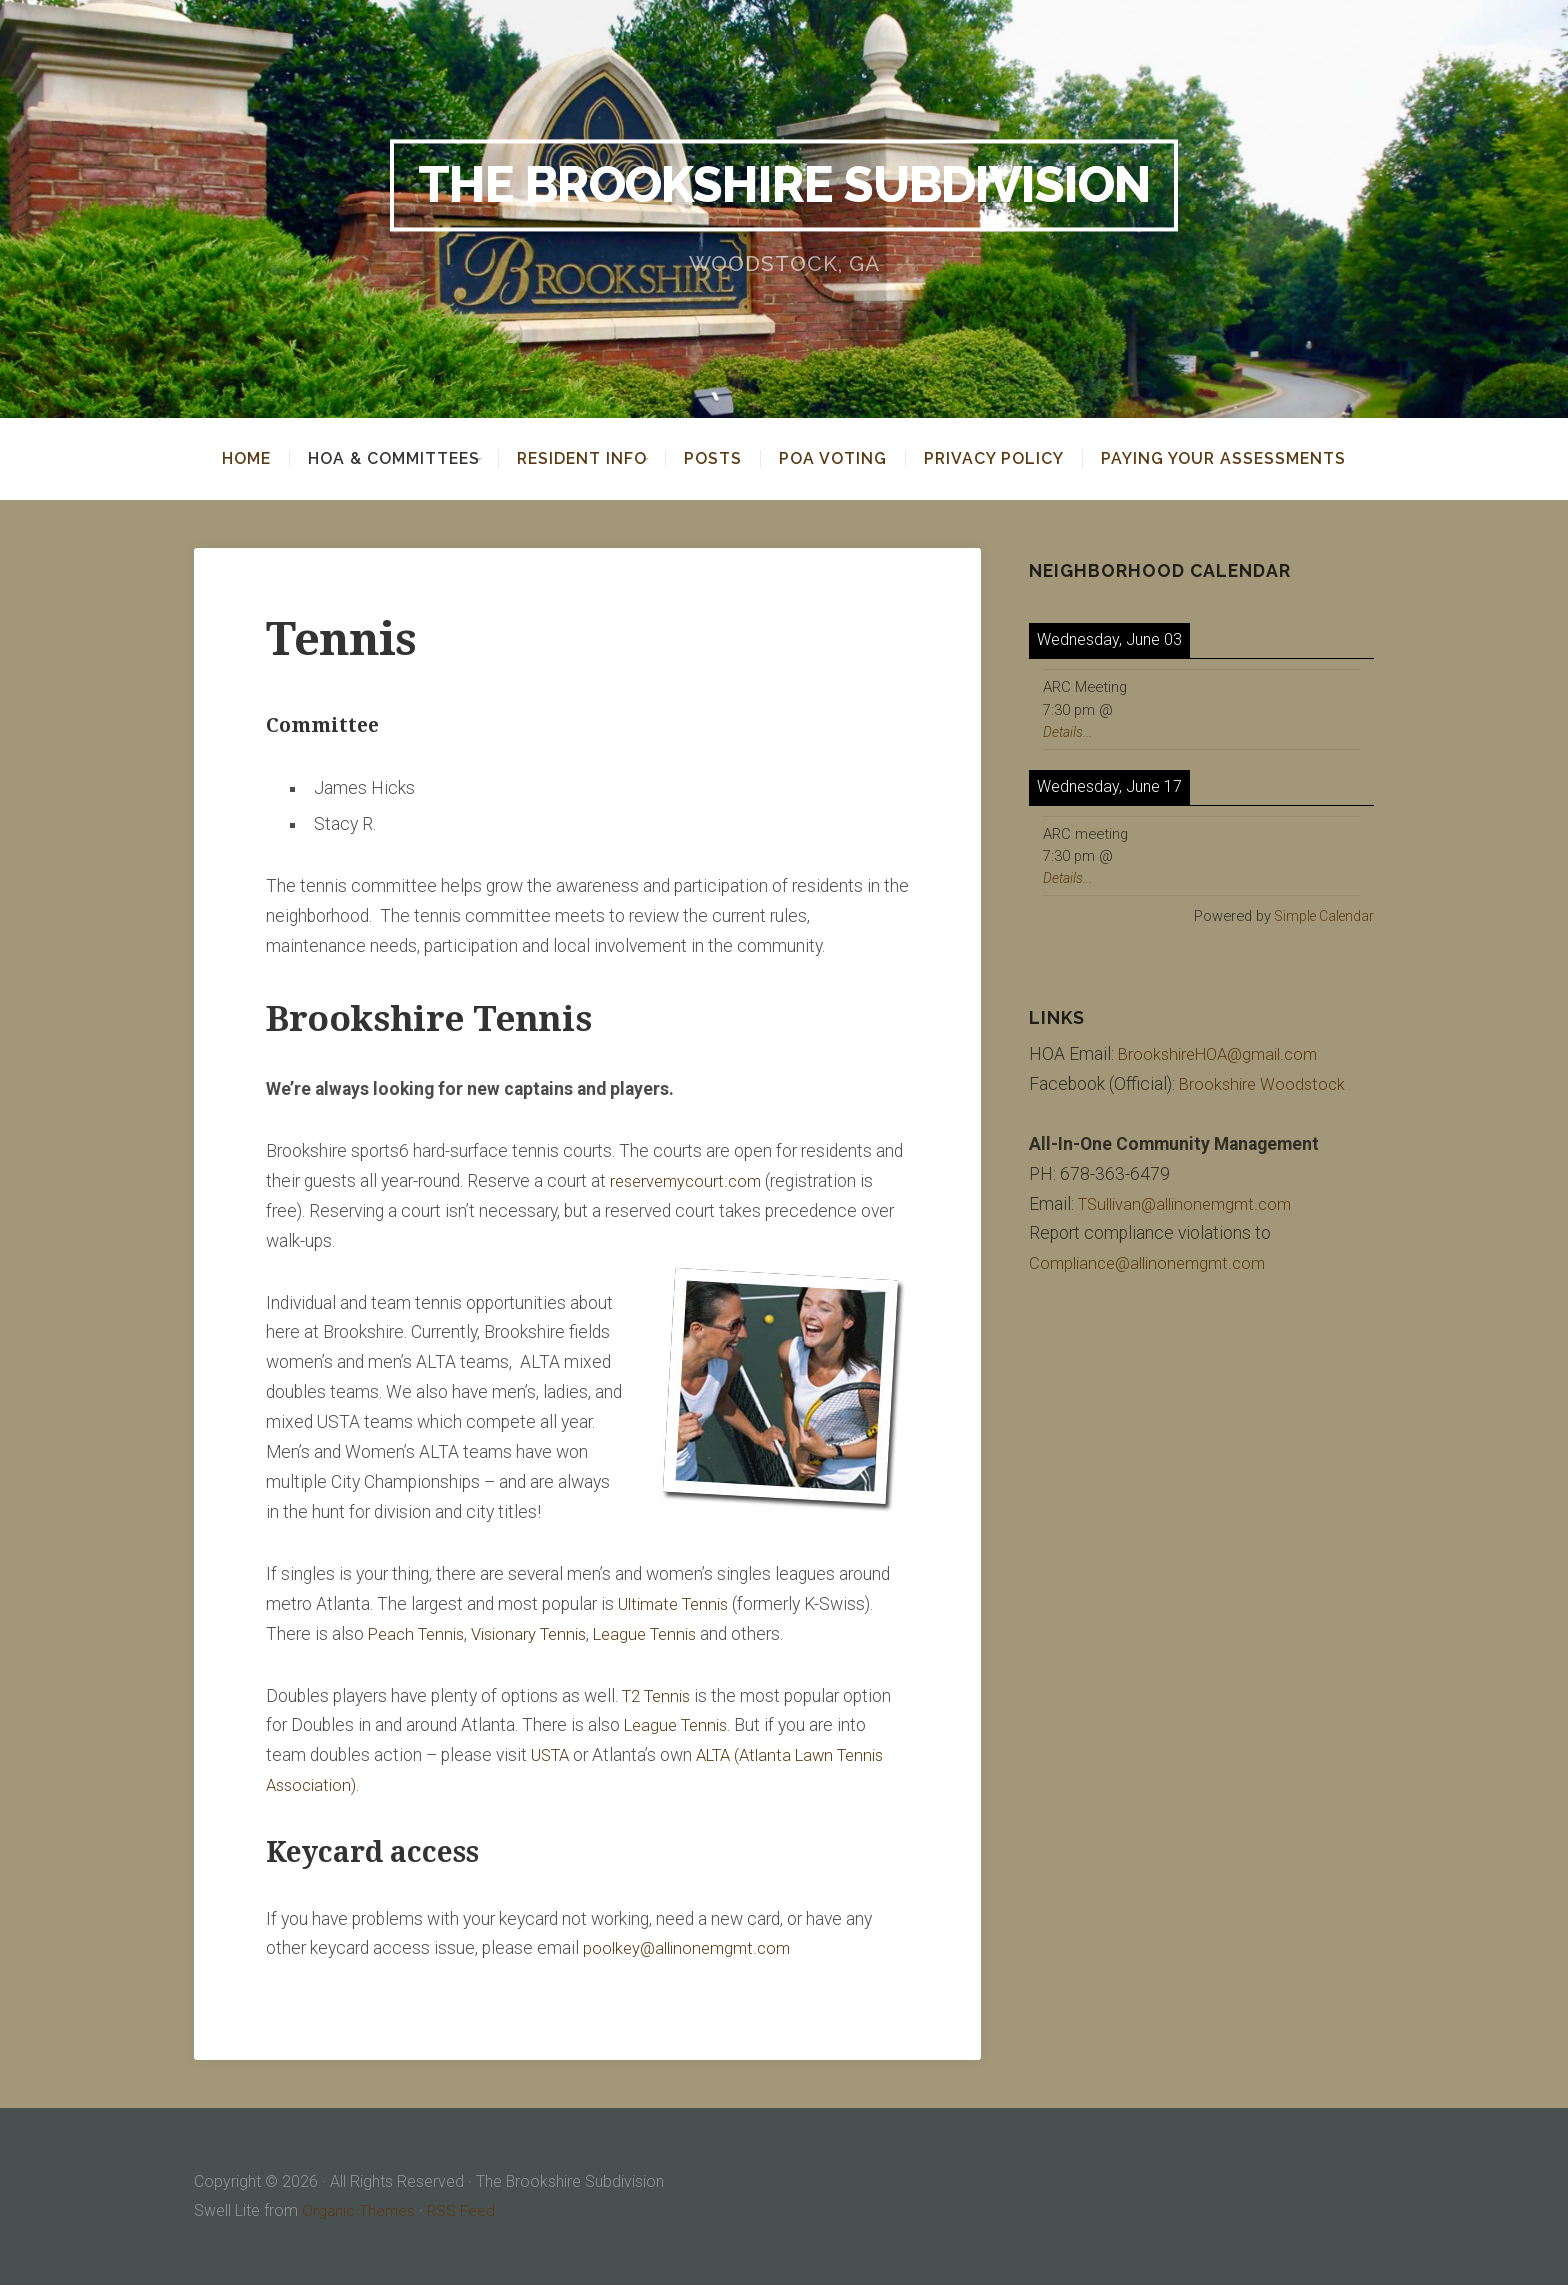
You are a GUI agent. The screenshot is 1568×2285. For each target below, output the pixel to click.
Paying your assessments (1237, 459)
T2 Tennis (660, 1696)
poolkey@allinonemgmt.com (691, 1948)
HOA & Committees (380, 459)
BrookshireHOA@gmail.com (1224, 1054)
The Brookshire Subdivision (784, 185)
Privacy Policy (1008, 459)
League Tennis (666, 1634)
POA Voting (847, 459)
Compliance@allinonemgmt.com (1153, 1263)
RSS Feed (464, 2210)
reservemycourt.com (689, 1181)
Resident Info (582, 459)
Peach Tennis (420, 1634)
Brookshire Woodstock (1265, 1084)
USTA (552, 1755)
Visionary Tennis (541, 1634)
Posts (727, 459)
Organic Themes (359, 2210)
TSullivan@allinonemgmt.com (1191, 1204)
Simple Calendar (1320, 916)
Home (232, 459)
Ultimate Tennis (678, 1604)
